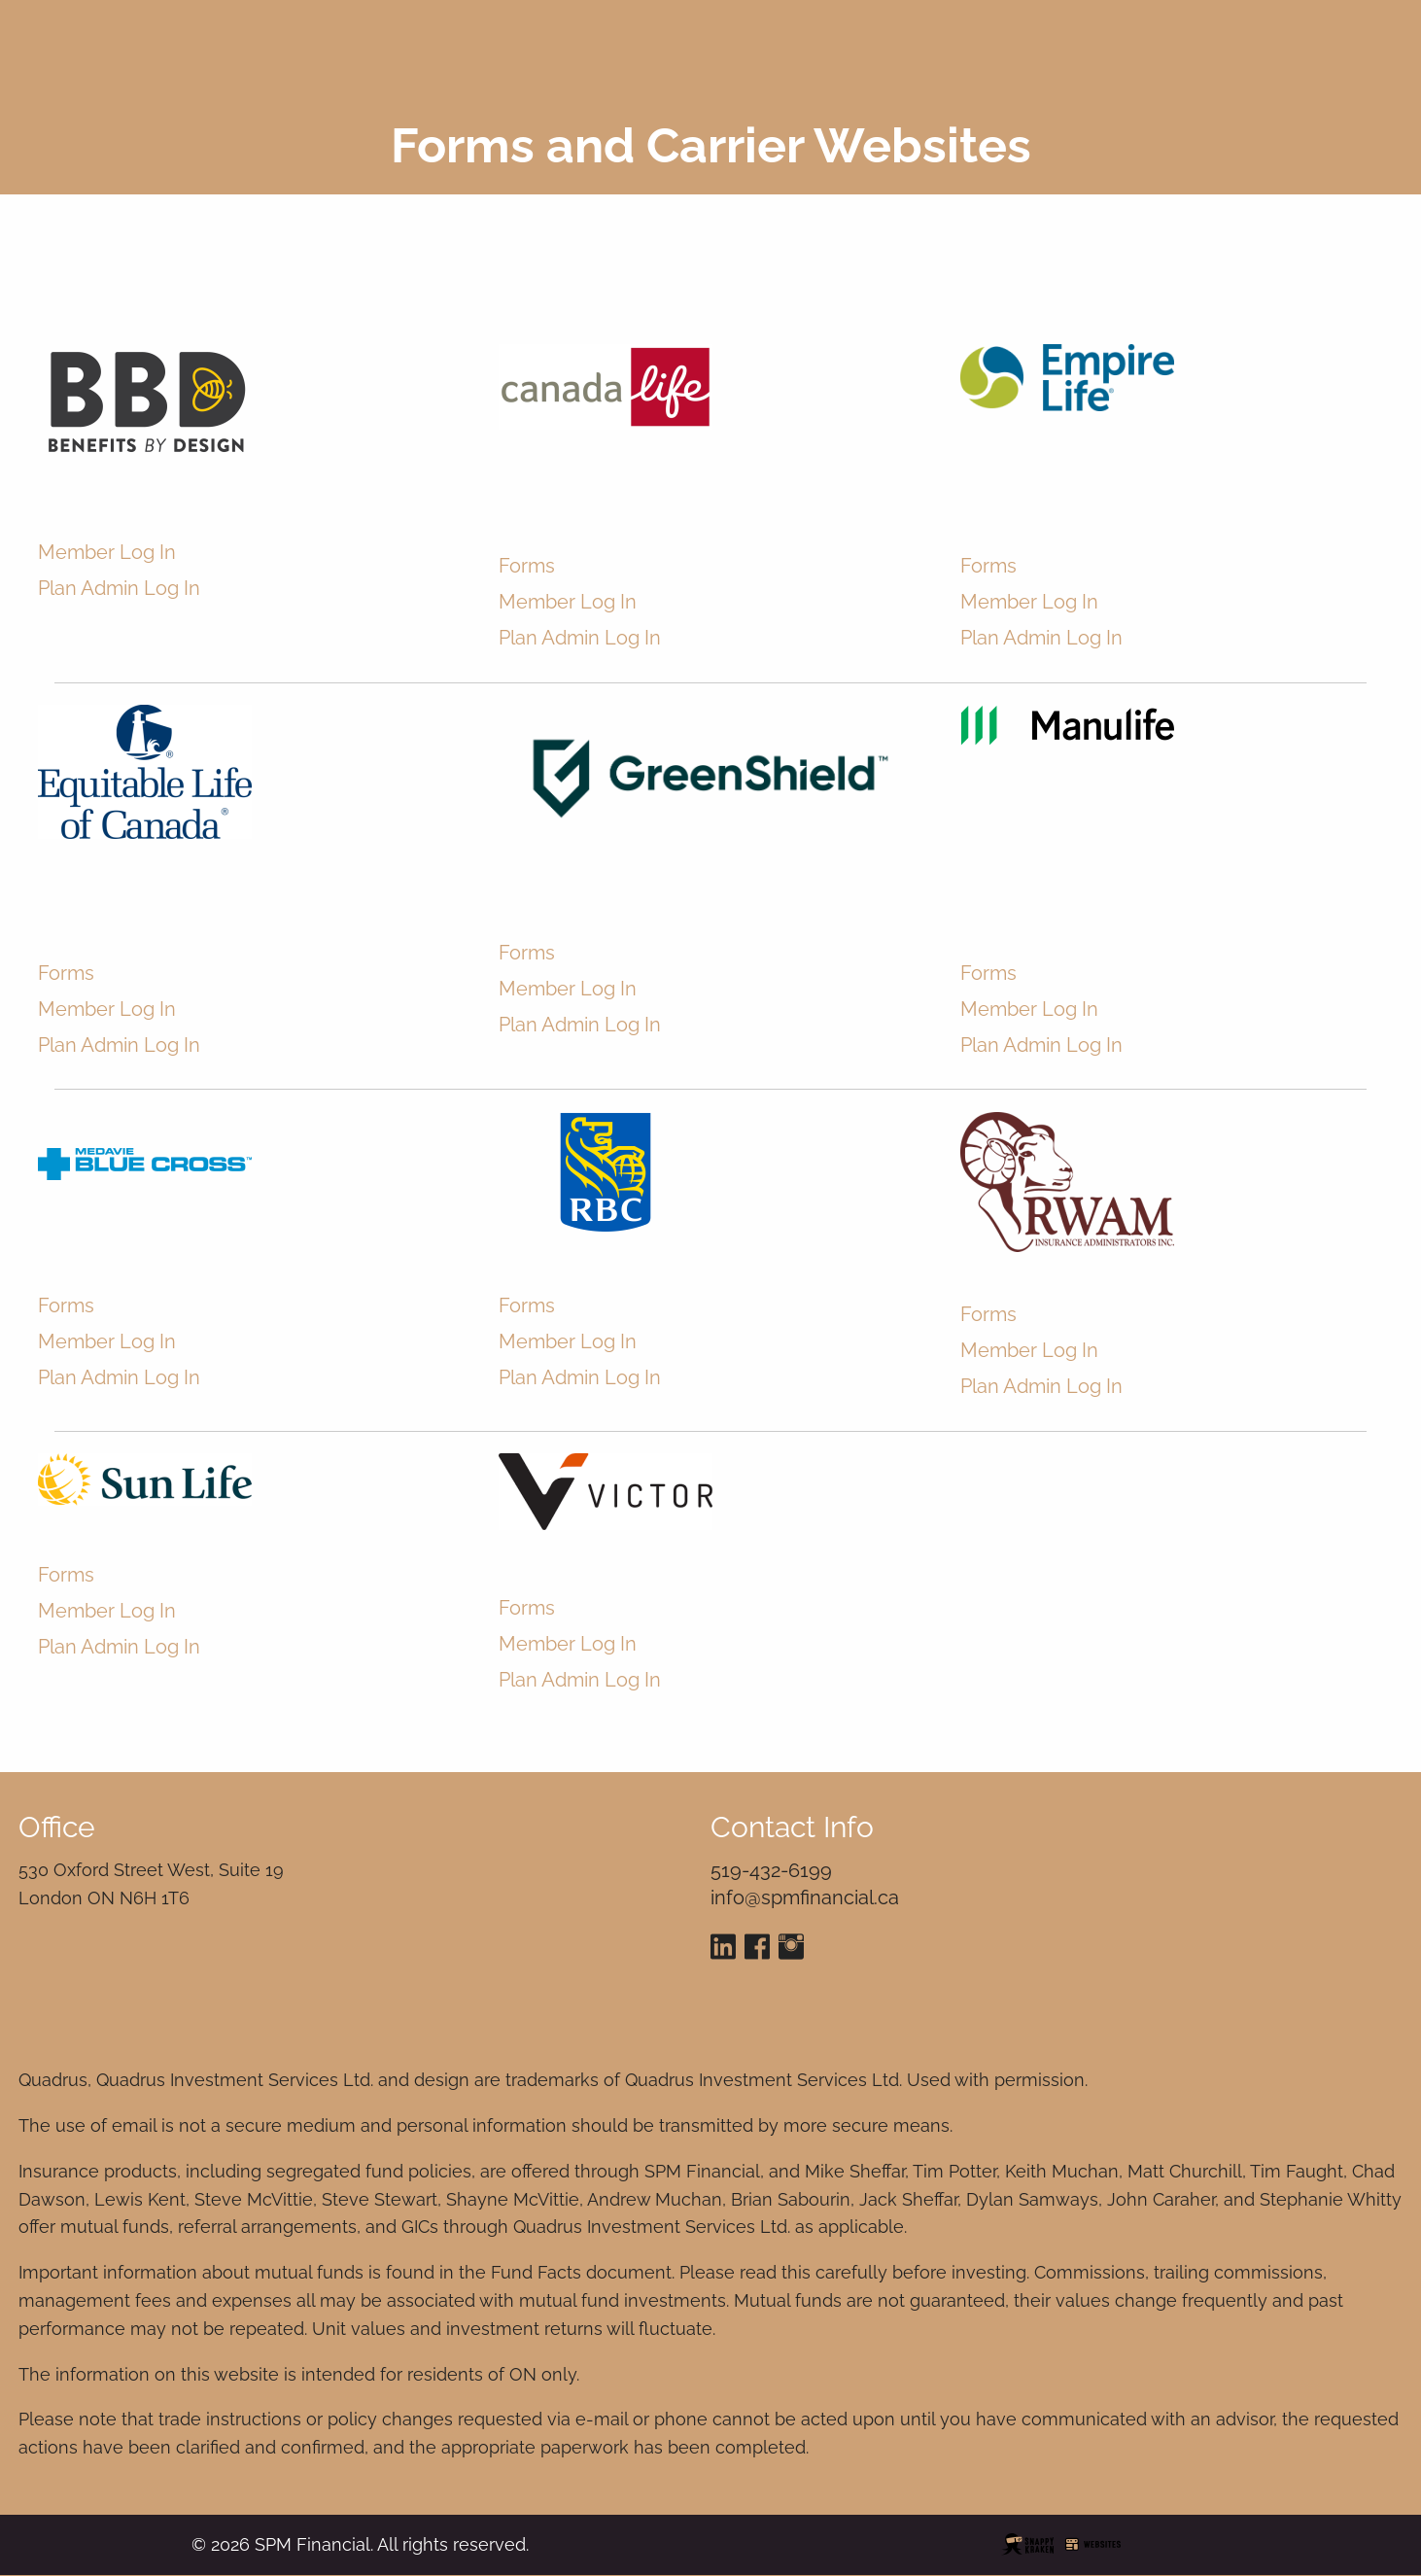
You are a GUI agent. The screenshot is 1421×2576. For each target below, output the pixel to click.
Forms (527, 580)
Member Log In (107, 565)
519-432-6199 (771, 1870)
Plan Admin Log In (119, 601)
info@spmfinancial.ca (804, 1897)
